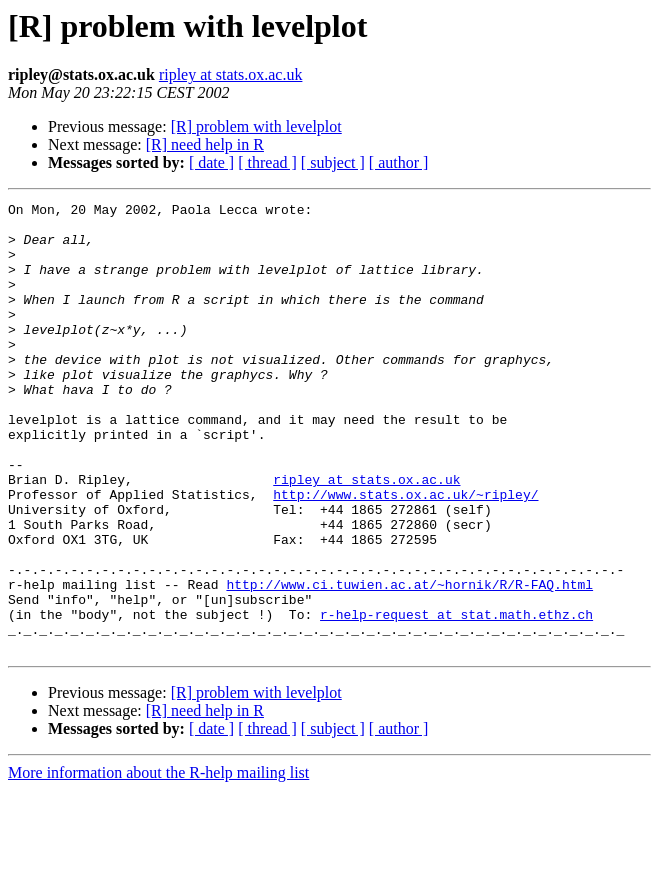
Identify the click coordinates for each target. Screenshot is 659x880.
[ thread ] (267, 162)
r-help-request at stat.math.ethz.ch (456, 698)
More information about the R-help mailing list (158, 862)
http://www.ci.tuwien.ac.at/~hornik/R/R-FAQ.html (409, 662)
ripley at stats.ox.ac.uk (231, 74)
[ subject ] (333, 162)
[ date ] (211, 162)
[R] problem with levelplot (256, 126)
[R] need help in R (205, 144)
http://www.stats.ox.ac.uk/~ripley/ (405, 554)
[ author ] (399, 162)
